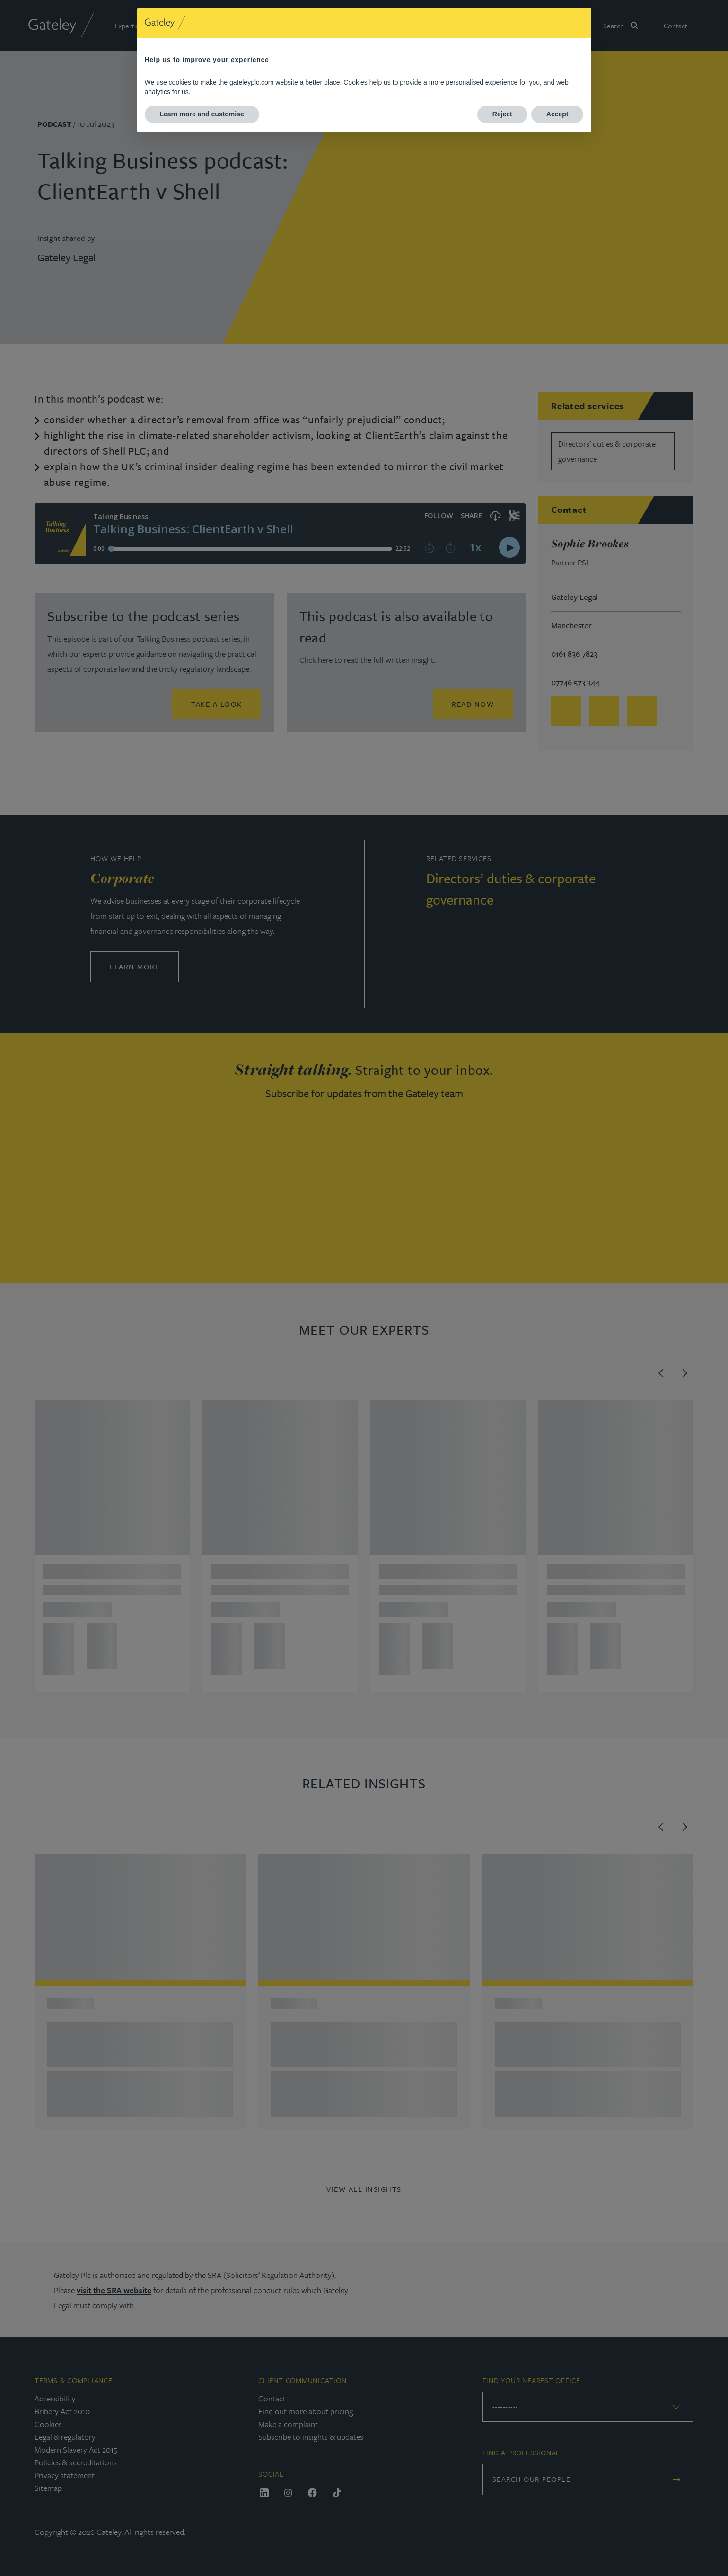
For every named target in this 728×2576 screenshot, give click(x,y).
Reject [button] (502, 114)
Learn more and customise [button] (202, 114)
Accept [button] (557, 114)
